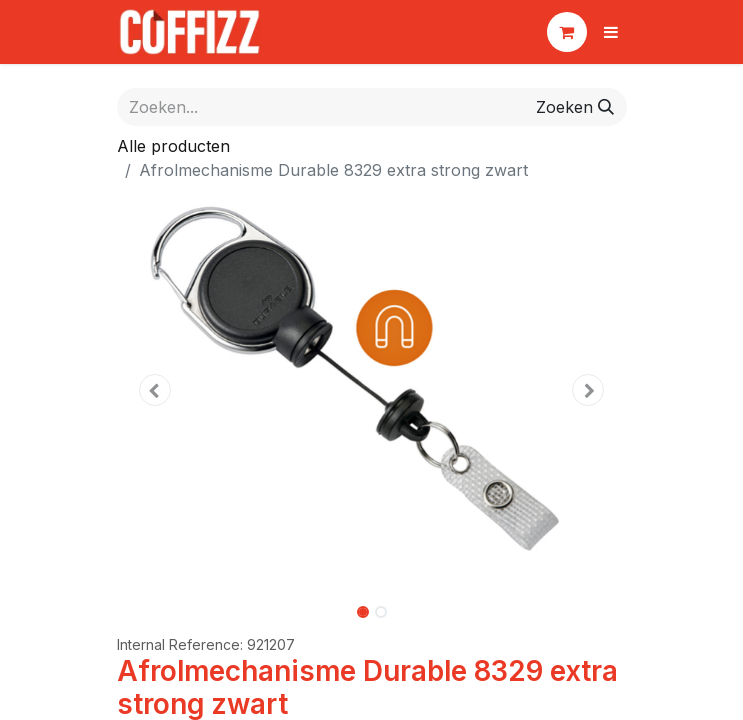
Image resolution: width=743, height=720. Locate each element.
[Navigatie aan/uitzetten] (611, 32)
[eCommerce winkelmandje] (567, 32)
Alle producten (173, 146)
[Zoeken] (575, 107)
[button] (155, 390)
